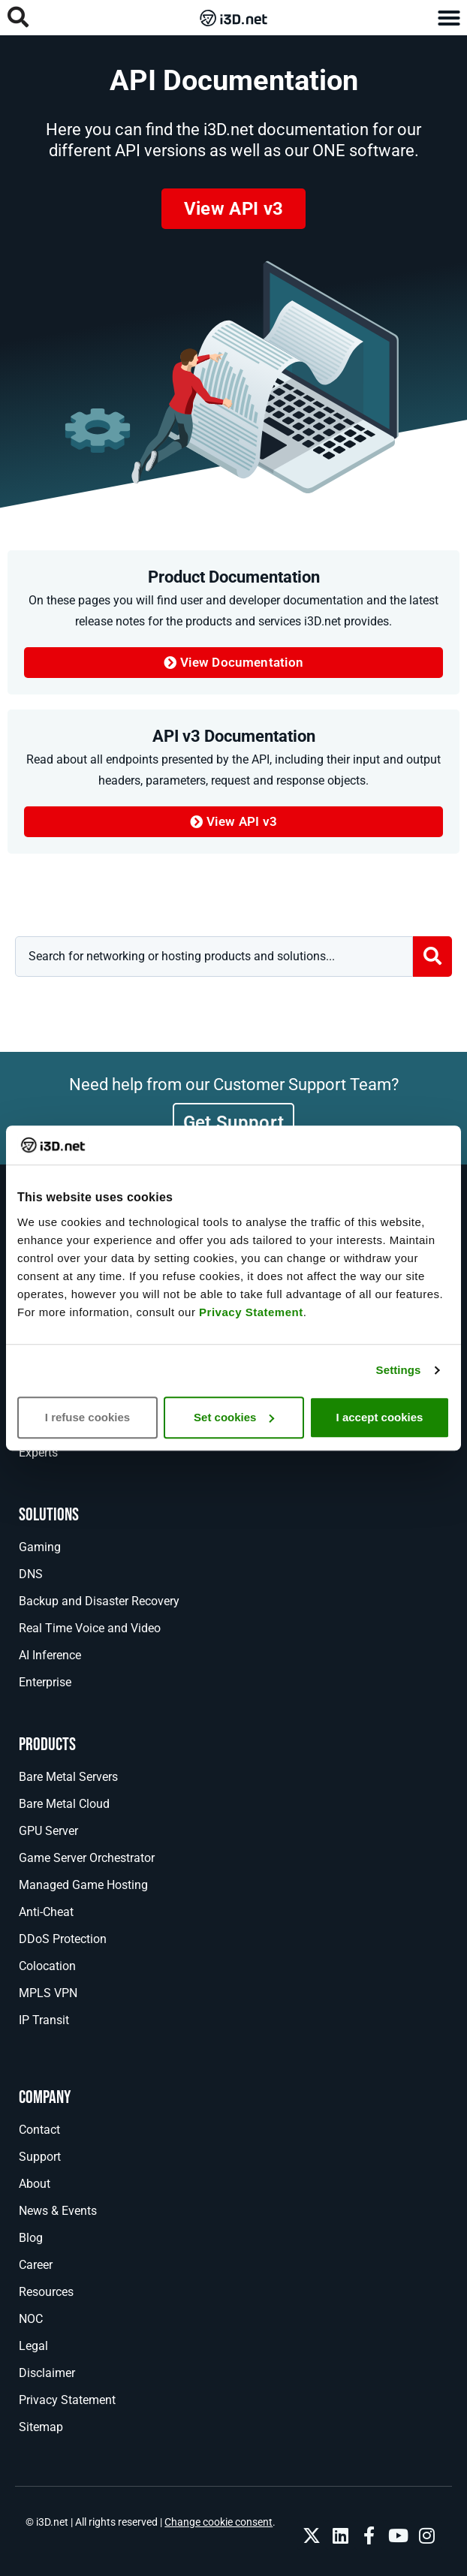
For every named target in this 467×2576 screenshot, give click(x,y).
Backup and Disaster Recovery (99, 1601)
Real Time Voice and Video (90, 1628)
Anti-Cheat (46, 1912)
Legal (33, 2346)
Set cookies (234, 1417)
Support (40, 2157)
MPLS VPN (48, 1993)
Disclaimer (47, 2373)
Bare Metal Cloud (64, 1804)
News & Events (58, 2211)
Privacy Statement (251, 1312)
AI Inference (50, 1655)
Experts (38, 1452)
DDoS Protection (63, 1939)
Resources (46, 2292)
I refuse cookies (87, 1417)
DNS (31, 1574)
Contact (39, 2130)
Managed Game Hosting (83, 1885)
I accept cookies (379, 1417)
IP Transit (44, 2020)
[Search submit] (432, 956)
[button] (449, 18)
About (34, 2184)
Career (36, 2265)
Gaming (40, 1547)
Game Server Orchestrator (87, 1858)
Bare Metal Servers (68, 1777)
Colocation (47, 1966)
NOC (31, 2319)
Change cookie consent (218, 2522)
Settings (398, 1369)
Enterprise (45, 1682)
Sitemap (41, 2427)
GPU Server (48, 1831)
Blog (31, 2238)
